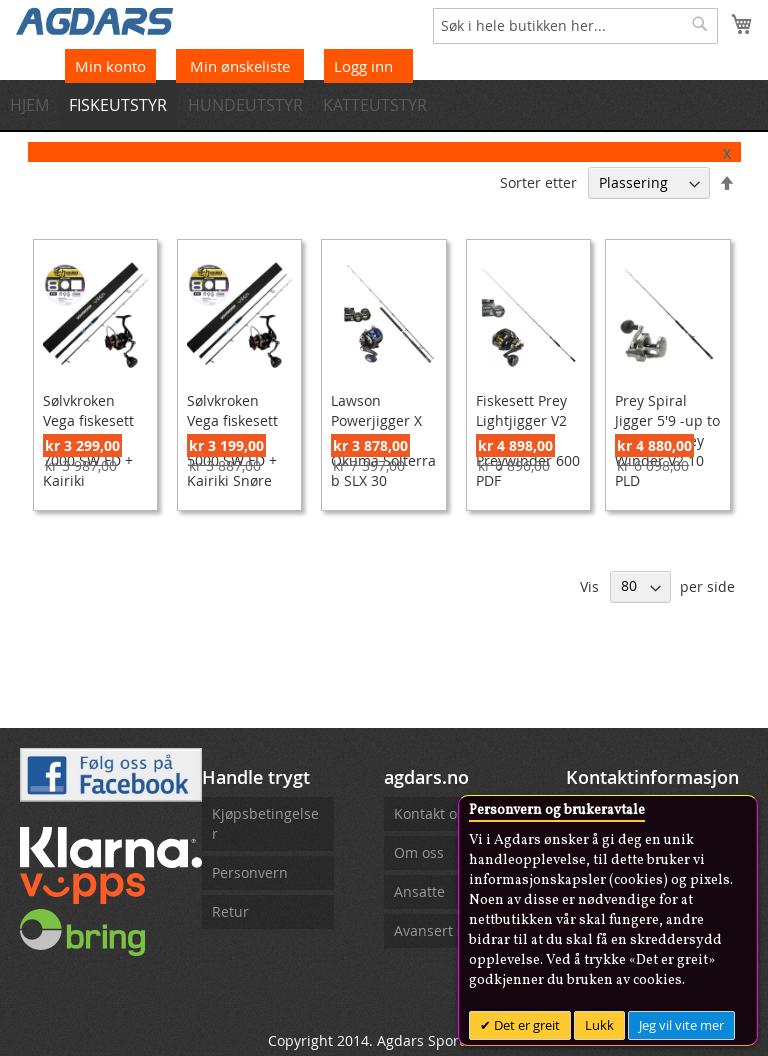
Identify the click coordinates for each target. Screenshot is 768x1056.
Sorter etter (538, 182)
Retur (230, 911)
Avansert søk (436, 930)
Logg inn (363, 66)
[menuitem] (35, 105)
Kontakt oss (432, 813)
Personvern (250, 872)
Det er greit (525, 1025)
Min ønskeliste (242, 66)
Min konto (110, 66)
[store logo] (95, 20)
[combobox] (575, 26)
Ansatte (419, 891)
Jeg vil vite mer (681, 1025)
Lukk (599, 1025)
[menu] (384, 105)
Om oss (419, 852)
